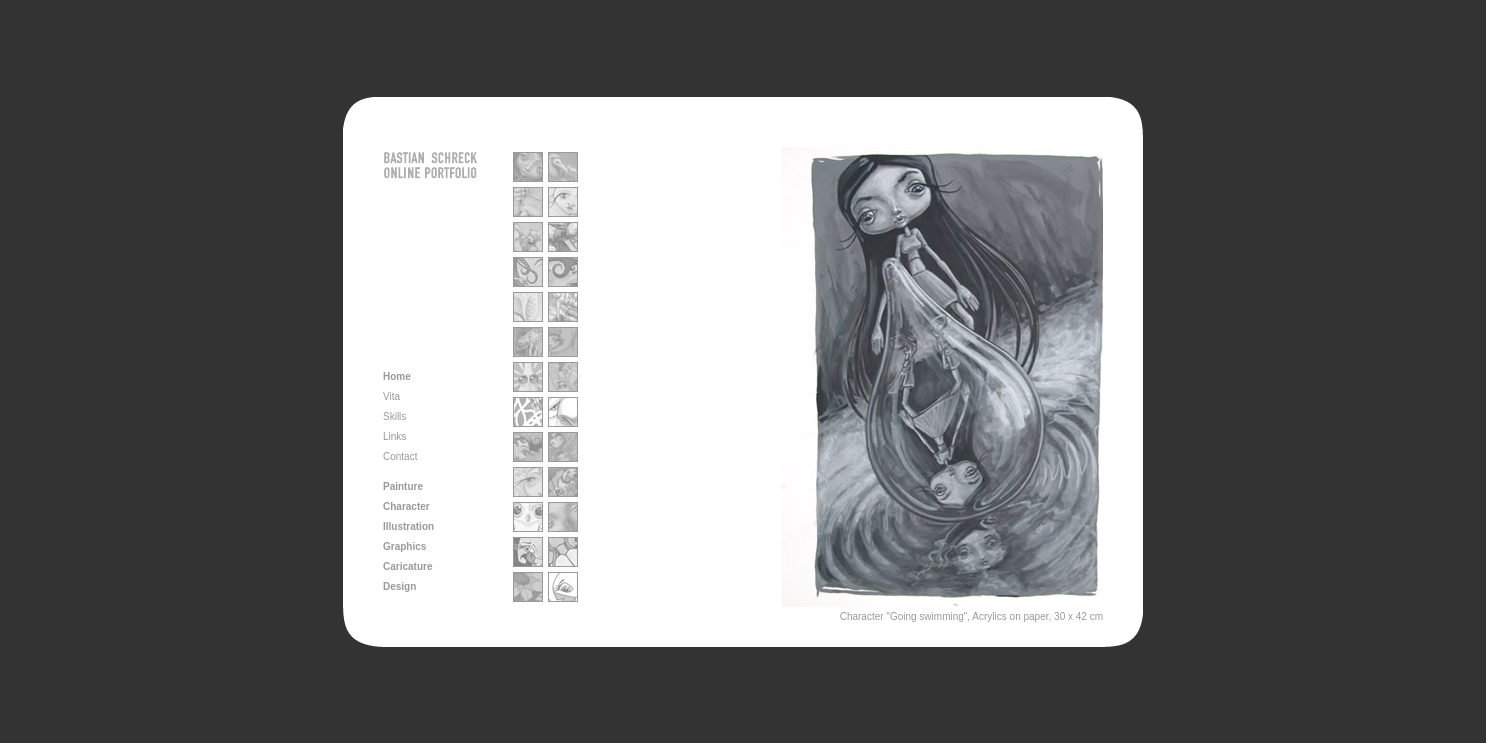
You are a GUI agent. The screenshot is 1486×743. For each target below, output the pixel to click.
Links (394, 436)
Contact (400, 456)
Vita (391, 396)
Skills (394, 416)
